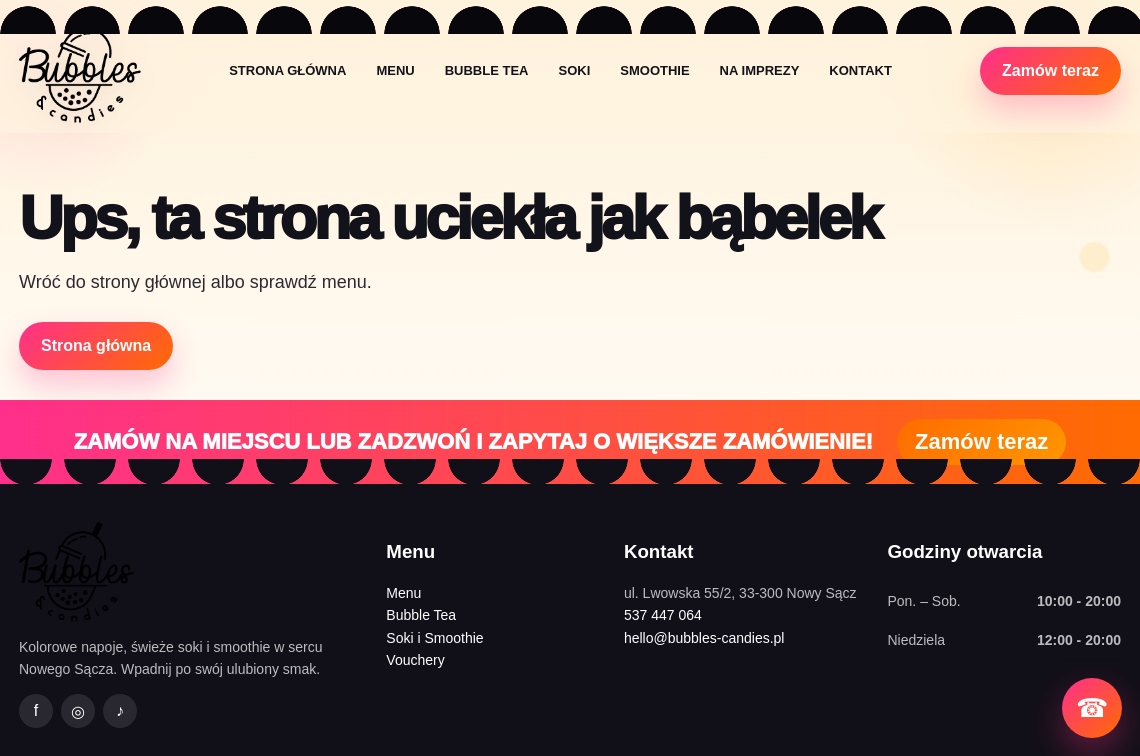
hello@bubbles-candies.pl (704, 638)
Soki (574, 70)
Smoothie (654, 70)
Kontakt (860, 70)
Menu (395, 70)
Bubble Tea (487, 70)
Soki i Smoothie (434, 638)
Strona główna (287, 70)
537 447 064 (663, 615)
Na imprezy (760, 70)
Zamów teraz (1050, 70)
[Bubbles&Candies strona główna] (80, 70)
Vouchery (415, 660)
